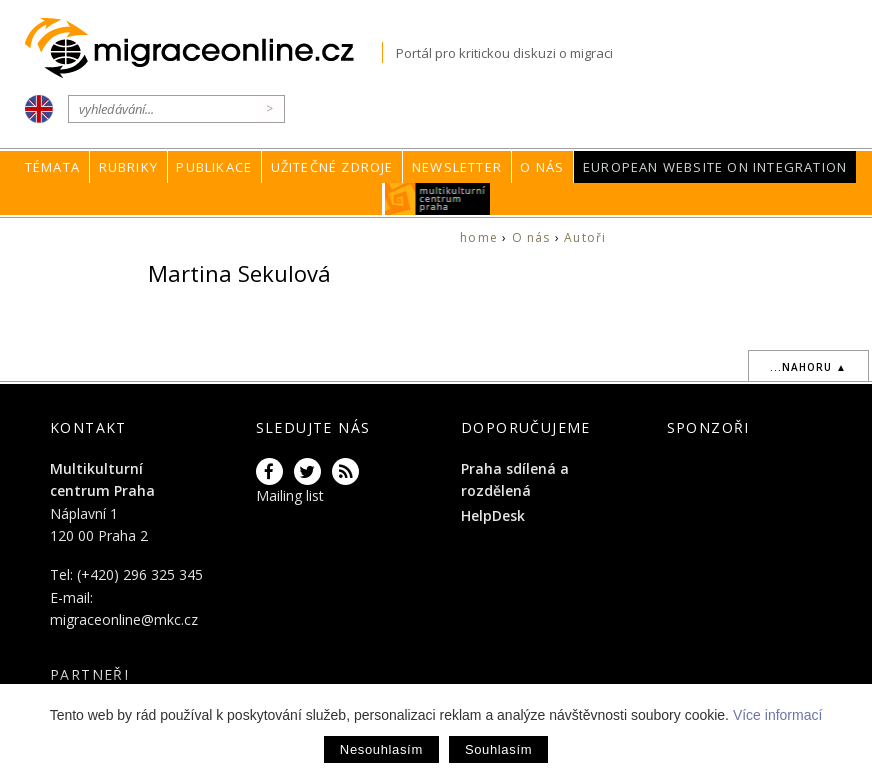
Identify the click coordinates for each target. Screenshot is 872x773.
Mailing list (290, 495)
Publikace (214, 167)
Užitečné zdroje (332, 167)
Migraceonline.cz (203, 48)
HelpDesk (493, 515)
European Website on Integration (715, 167)
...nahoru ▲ (808, 367)
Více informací (777, 715)
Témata (52, 167)
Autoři (585, 237)
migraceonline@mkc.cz (124, 619)
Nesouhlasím (381, 749)
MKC (437, 199)
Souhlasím (498, 749)
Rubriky (128, 167)
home (479, 237)
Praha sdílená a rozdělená (515, 479)
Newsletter (457, 167)
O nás (542, 167)
